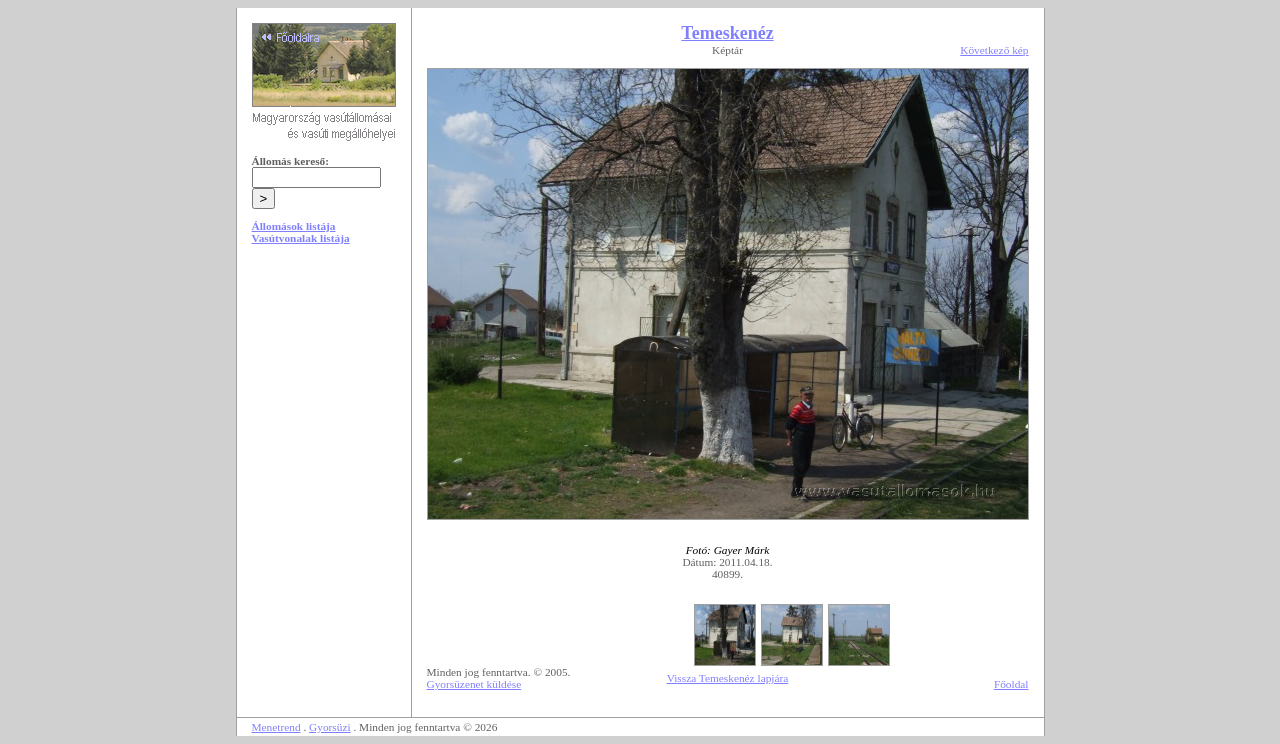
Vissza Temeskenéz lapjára (728, 678)
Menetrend (276, 727)
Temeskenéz (727, 33)
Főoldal (1011, 684)
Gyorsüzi (330, 727)
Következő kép (994, 50)
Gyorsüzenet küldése (474, 684)
